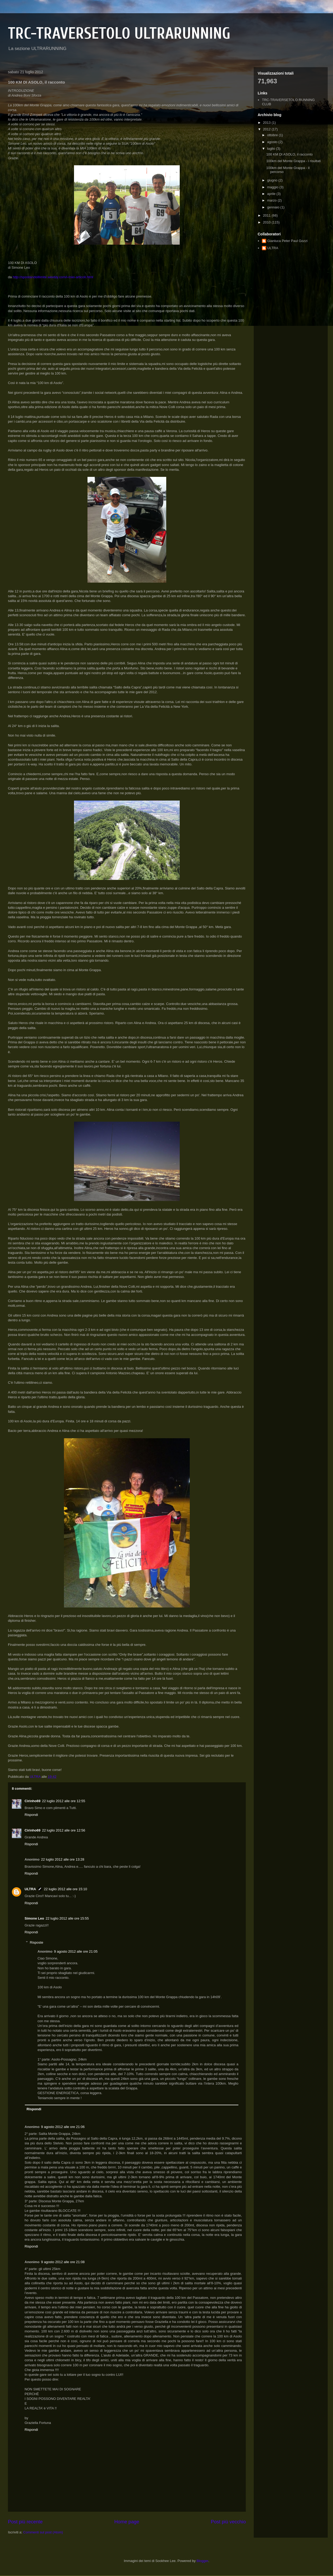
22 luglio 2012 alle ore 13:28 (62, 1859)
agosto (273, 142)
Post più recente (25, 2521)
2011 (267, 215)
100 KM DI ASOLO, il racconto (289, 154)
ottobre (273, 135)
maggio (273, 187)
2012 (267, 129)
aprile (271, 194)
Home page (126, 2521)
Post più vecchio (228, 2521)
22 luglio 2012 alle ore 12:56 (63, 1830)
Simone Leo (34, 1918)
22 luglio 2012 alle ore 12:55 (63, 1801)
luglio (271, 148)
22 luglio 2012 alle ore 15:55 (67, 1918)
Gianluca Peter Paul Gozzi (287, 241)
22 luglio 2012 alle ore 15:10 (65, 1889)
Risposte (36, 1942)
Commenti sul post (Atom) (43, 2532)
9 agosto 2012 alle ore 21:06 (63, 2127)
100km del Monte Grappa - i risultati (293, 161)
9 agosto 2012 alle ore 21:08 (63, 2262)
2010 (267, 222)
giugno (273, 180)
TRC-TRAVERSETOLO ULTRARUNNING (119, 33)
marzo (272, 200)
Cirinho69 (32, 1801)
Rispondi (31, 1815)
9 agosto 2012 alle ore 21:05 (76, 1951)
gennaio (273, 207)
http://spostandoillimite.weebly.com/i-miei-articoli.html (53, 277)
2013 (267, 123)
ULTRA (30, 1889)
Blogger (202, 2561)
